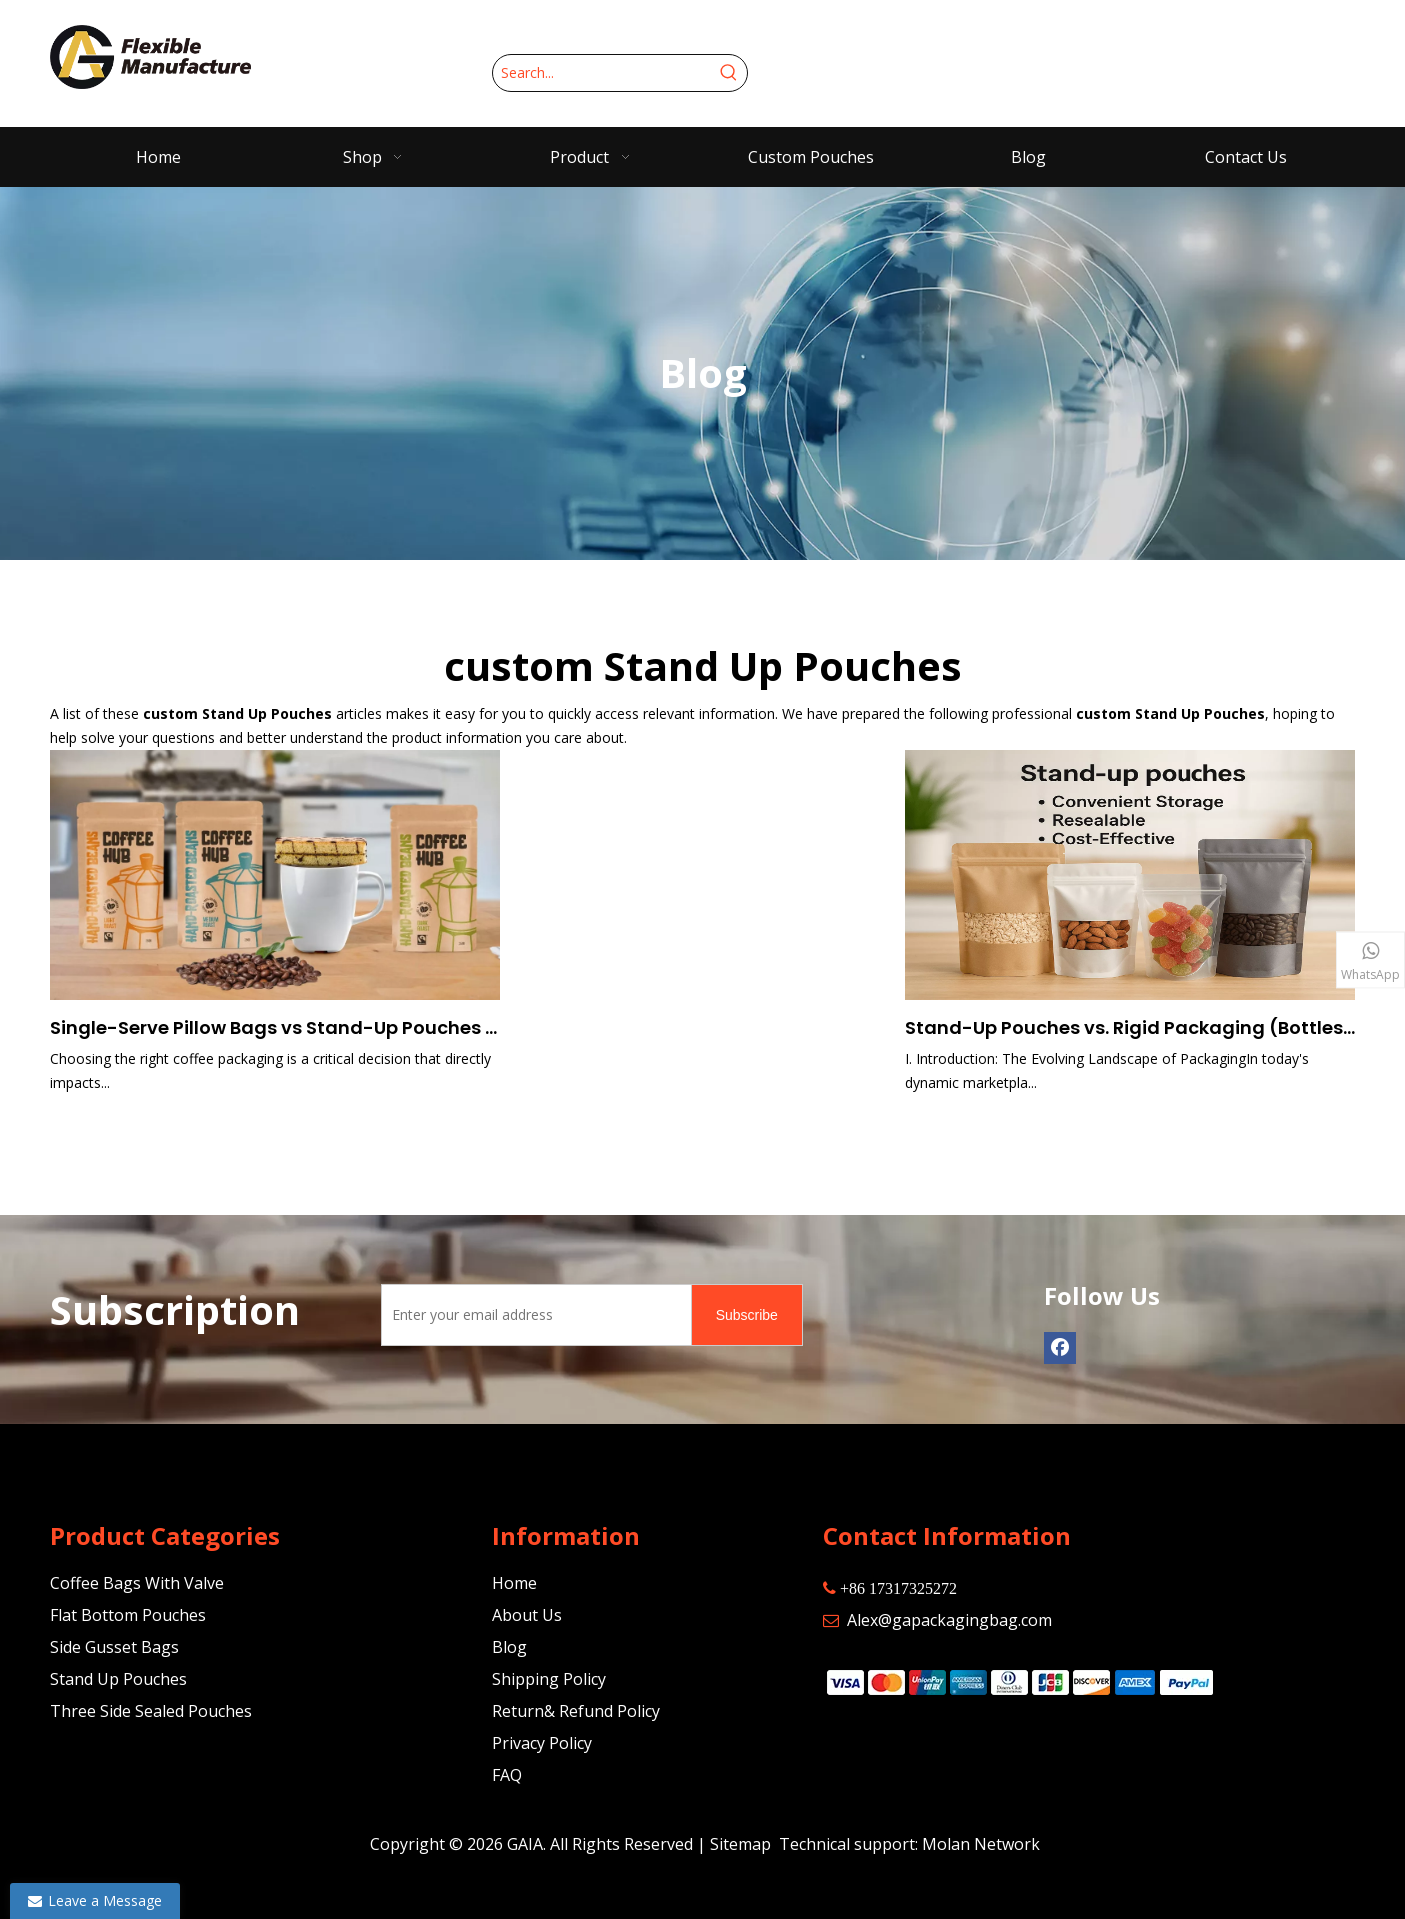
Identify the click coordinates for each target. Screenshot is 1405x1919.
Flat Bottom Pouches (128, 1615)
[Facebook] (1060, 1348)
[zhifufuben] (1019, 1680)
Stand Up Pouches (118, 1679)
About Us (527, 1615)
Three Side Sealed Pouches (151, 1711)
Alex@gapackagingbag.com (949, 1620)
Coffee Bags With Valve (137, 1583)
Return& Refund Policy (576, 1711)
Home (514, 1583)
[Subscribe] (747, 1315)
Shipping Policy (549, 1679)
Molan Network (981, 1844)
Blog (509, 1647)
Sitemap (740, 1844)
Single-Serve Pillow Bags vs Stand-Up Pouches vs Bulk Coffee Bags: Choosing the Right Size (275, 1027)
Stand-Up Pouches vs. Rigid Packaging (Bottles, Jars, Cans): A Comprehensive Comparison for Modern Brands (1130, 1027)
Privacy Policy (542, 1743)
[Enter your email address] (532, 1315)
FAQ (507, 1775)
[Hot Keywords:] (729, 73)
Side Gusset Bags (114, 1647)
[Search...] (602, 73)
